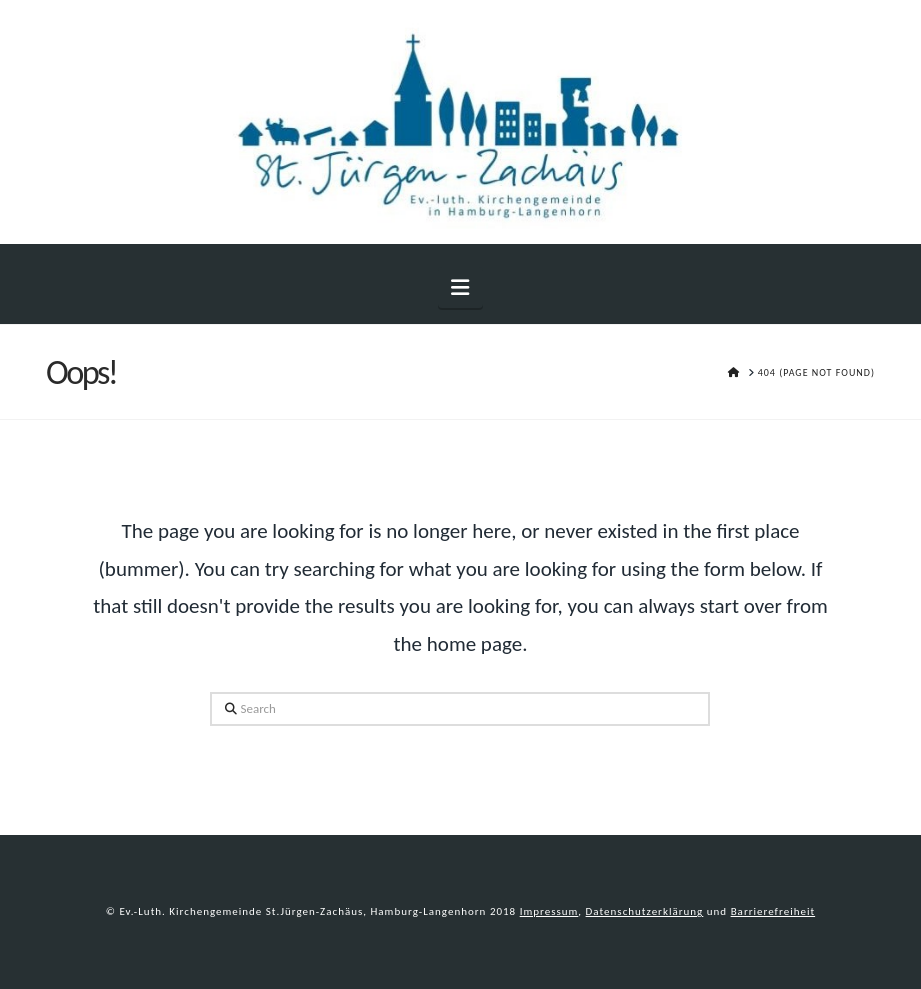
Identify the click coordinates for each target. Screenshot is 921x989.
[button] (460, 287)
